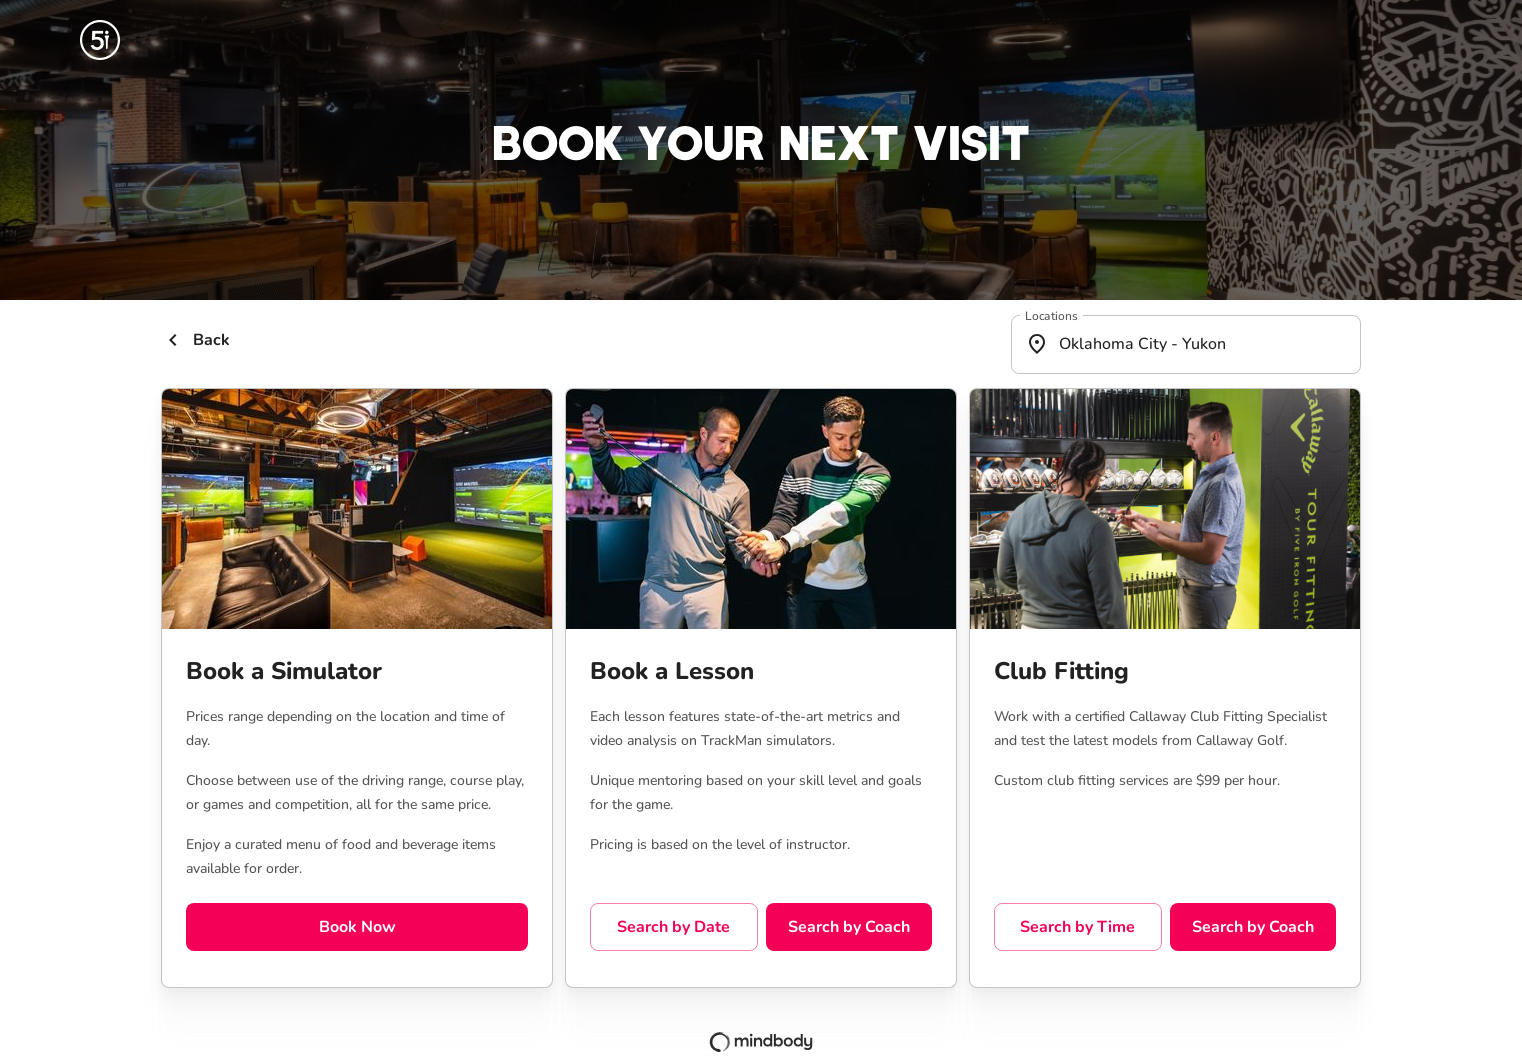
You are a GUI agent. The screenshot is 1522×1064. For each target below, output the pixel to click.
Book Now (357, 927)
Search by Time (1078, 927)
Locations (1051, 315)
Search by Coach (849, 927)
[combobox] (1186, 344)
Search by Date (674, 927)
